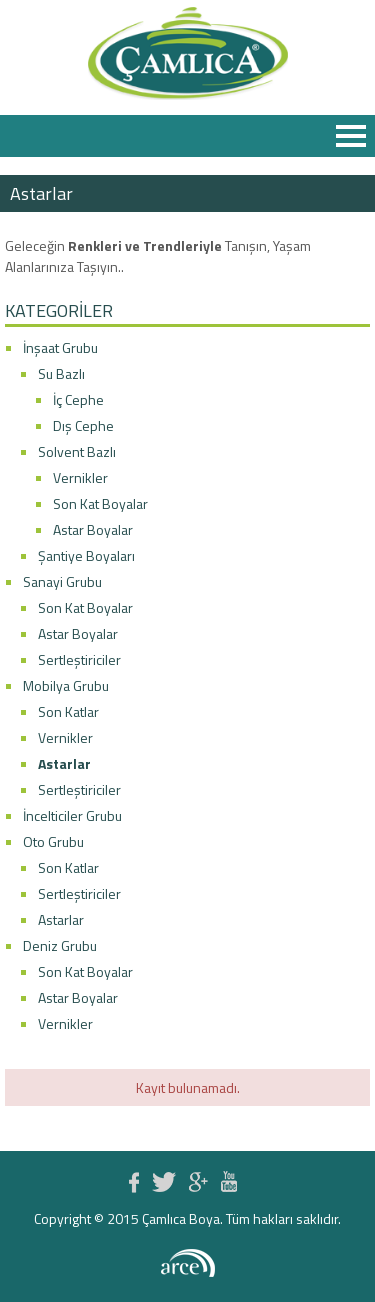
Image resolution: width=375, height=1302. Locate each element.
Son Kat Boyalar (100, 503)
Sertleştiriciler (79, 659)
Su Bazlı (61, 373)
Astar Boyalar (93, 529)
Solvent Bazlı (77, 451)
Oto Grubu (53, 841)
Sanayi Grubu (62, 581)
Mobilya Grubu (66, 685)
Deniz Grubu (60, 945)
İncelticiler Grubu (72, 815)
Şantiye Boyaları (86, 555)
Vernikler (80, 477)
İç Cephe (78, 399)
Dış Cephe (83, 425)
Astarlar (64, 763)
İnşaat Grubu (60, 347)
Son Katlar (68, 711)
